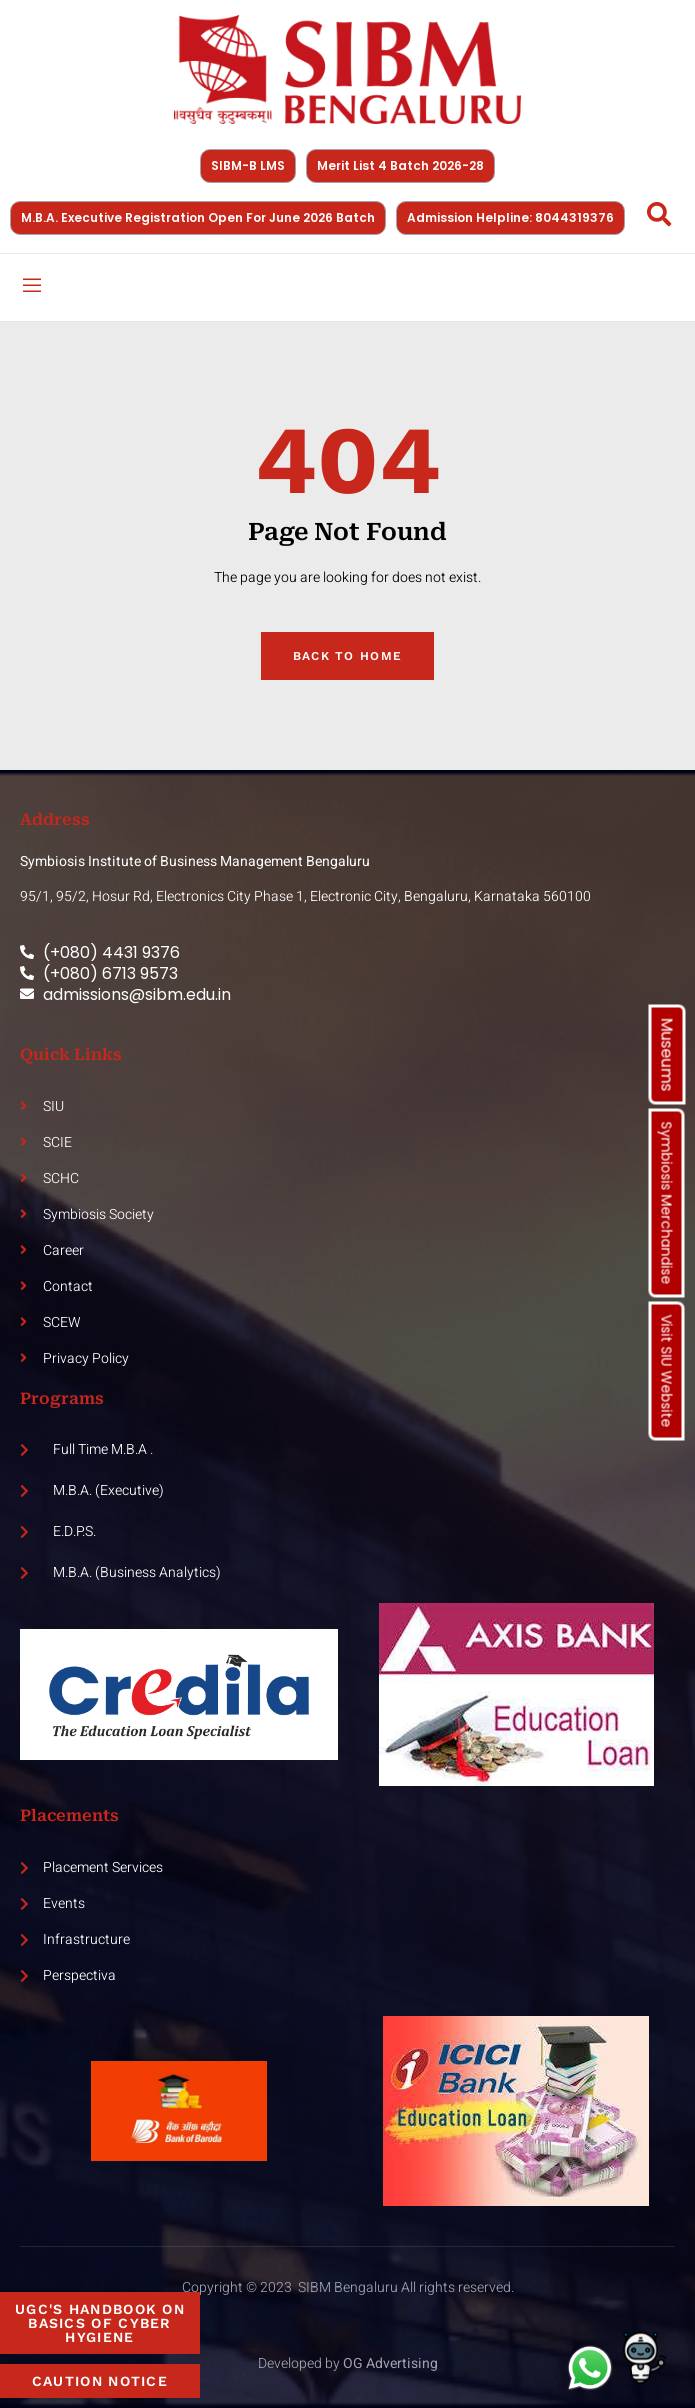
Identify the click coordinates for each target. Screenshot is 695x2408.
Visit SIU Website (667, 1371)
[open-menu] (32, 287)
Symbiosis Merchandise (667, 1203)
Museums (667, 1055)
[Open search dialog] (660, 218)
